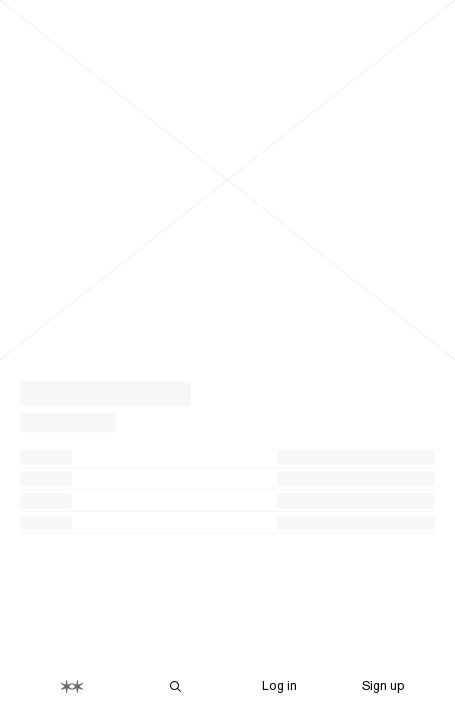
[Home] (72, 686)
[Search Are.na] (176, 686)
